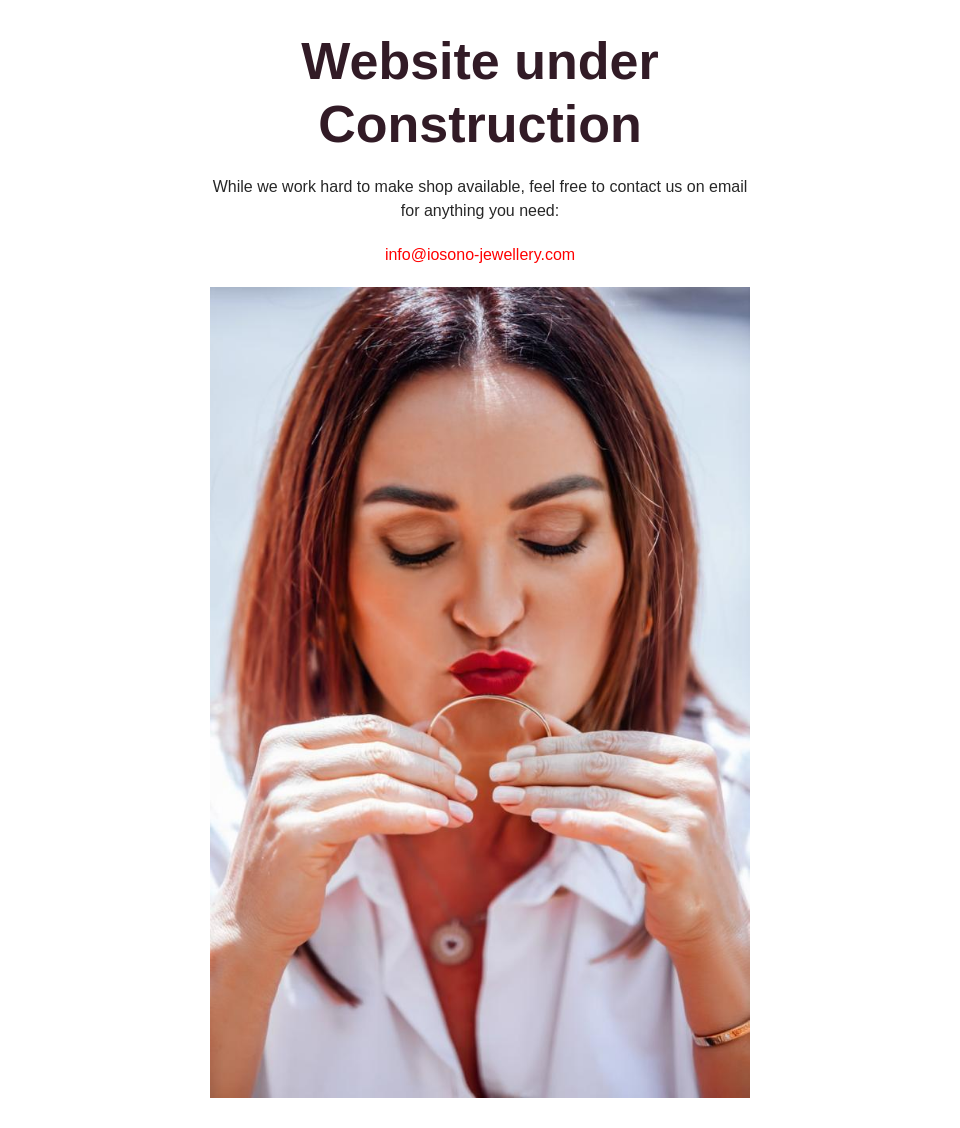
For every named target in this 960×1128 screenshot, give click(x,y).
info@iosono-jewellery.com (480, 254)
